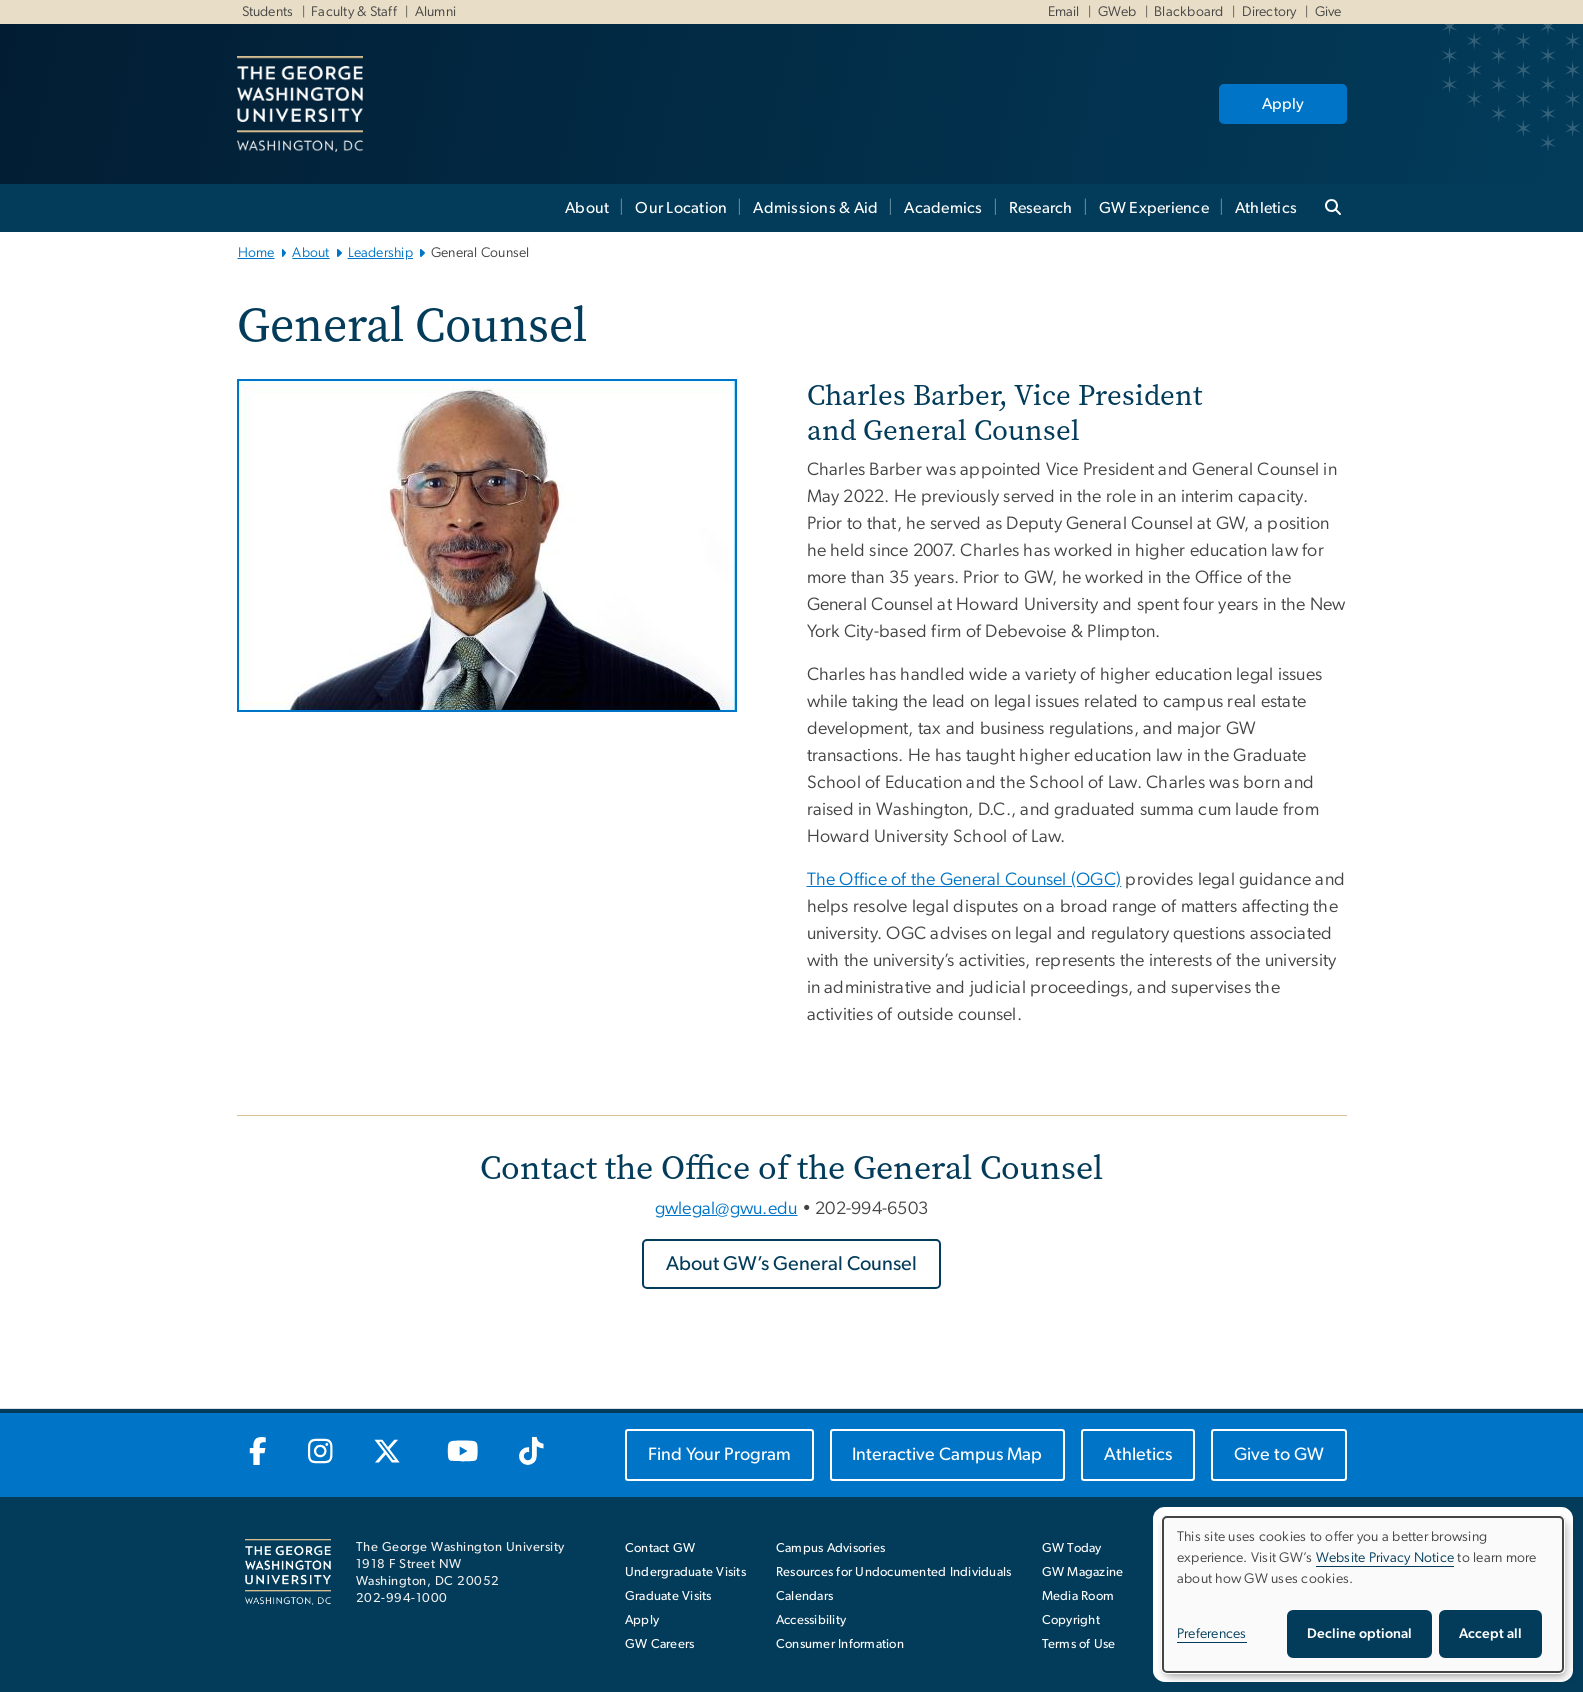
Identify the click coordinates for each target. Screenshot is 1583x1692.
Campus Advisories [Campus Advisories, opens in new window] (830, 1548)
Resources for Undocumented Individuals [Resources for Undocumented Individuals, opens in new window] (894, 1572)
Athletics (1266, 208)
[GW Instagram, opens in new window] (320, 1453)
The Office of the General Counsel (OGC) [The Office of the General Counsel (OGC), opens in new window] (964, 880)
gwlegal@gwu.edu (726, 1209)
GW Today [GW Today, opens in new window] (1072, 1548)
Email (1064, 12)
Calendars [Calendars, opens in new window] (804, 1596)
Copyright (1071, 1620)
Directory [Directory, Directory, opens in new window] (1267, 12)
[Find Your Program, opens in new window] (719, 1455)
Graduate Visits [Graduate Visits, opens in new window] (668, 1596)
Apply (1283, 104)
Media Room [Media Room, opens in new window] (1078, 1596)
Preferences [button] (1212, 1634)
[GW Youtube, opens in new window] (462, 1453)
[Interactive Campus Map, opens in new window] (948, 1455)
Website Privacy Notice (1385, 1558)
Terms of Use (1079, 1644)
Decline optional (1359, 1634)
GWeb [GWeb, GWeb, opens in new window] (1115, 12)
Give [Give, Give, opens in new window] (1326, 12)
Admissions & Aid (815, 208)
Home (256, 253)
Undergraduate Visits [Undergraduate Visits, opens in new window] (685, 1572)
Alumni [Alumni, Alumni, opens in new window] (434, 12)
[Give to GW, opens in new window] (1279, 1455)
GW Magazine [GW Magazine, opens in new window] (1083, 1572)
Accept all (1490, 1634)
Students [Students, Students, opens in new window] (268, 12)
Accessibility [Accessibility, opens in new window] (811, 1620)
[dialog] (1363, 1594)
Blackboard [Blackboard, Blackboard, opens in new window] (1187, 12)
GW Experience (1154, 208)
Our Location (681, 208)
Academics (943, 208)
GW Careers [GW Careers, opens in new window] (660, 1644)
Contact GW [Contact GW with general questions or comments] (660, 1548)
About (587, 208)
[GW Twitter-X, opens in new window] (389, 1453)
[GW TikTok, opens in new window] (531, 1453)
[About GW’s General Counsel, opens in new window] (791, 1264)
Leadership (381, 253)
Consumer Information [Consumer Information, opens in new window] (840, 1644)
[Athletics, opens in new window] (1138, 1455)
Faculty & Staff (352, 12)
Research (1041, 208)
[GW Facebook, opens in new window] (258, 1453)
